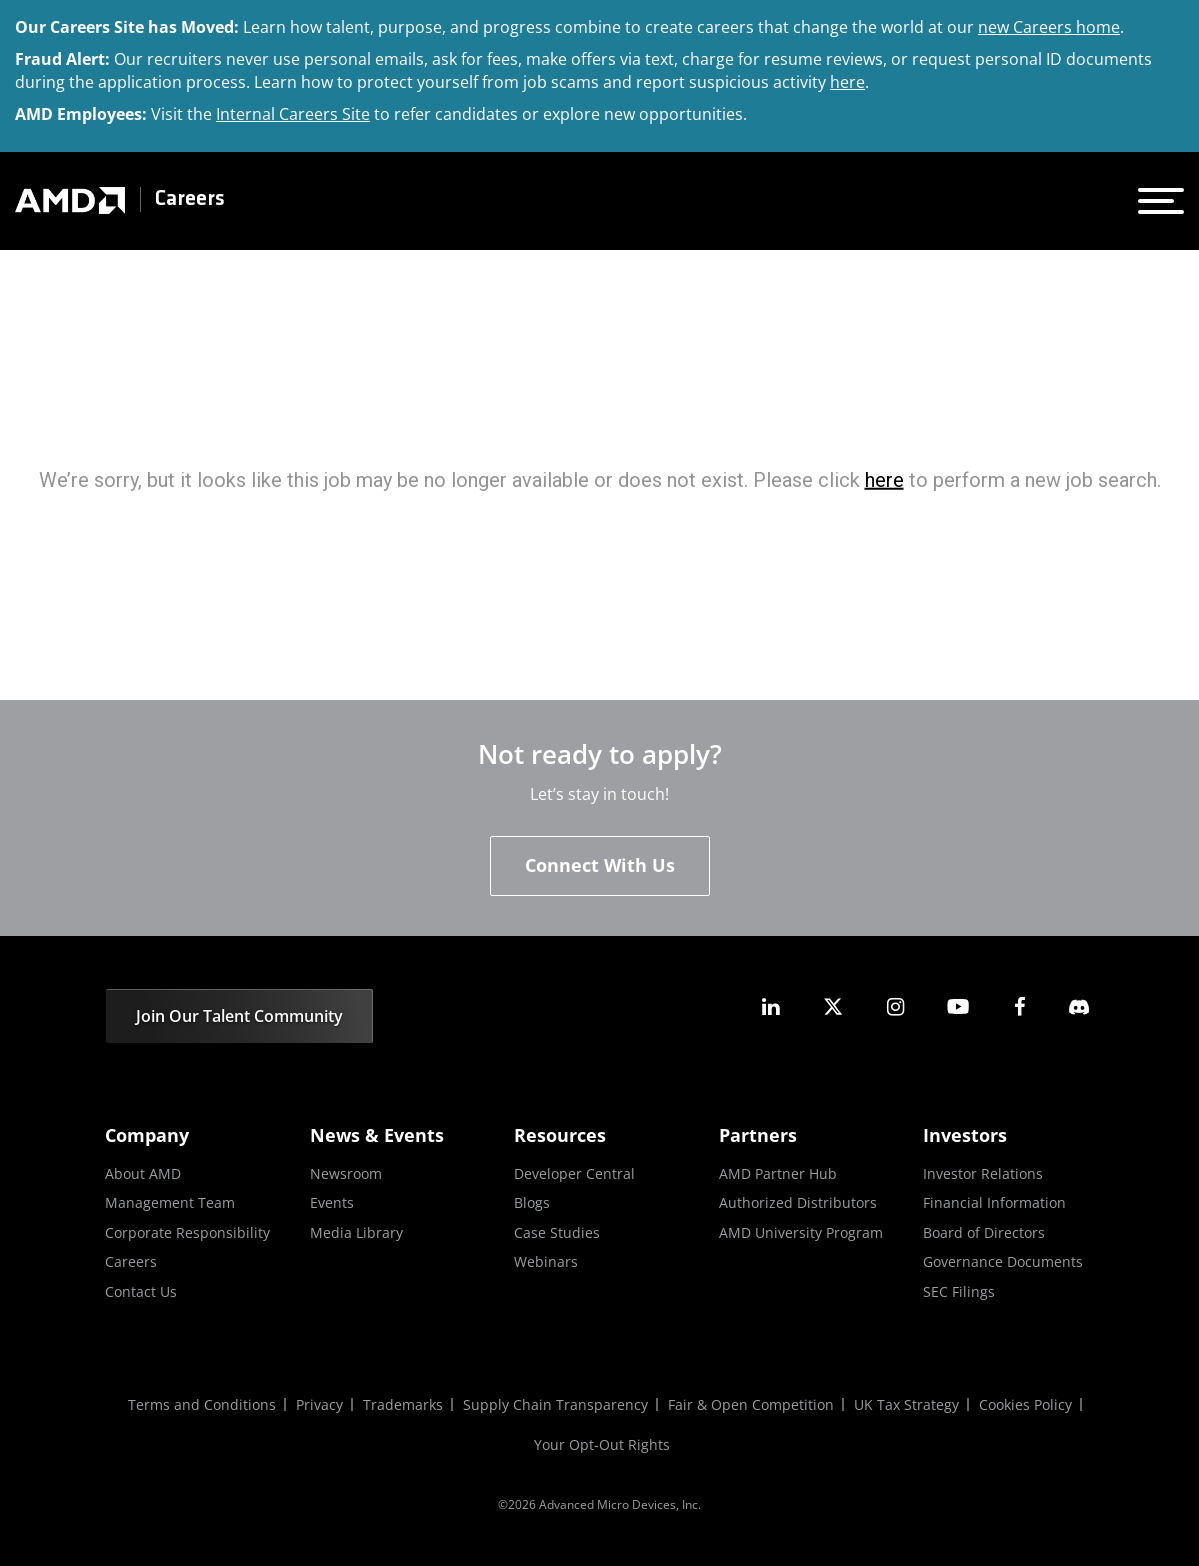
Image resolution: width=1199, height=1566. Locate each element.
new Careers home (1049, 27)
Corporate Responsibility (187, 1232)
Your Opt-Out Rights (602, 1444)
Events (332, 1202)
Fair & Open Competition (751, 1404)
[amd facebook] (1020, 1006)
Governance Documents (1003, 1261)
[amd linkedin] (771, 1006)
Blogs (532, 1202)
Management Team (170, 1202)
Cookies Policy (1025, 1404)
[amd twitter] (833, 1006)
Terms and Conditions (202, 1404)
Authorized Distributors (798, 1202)
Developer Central (574, 1173)
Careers (190, 199)
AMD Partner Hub (778, 1173)
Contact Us (141, 1291)
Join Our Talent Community (239, 1016)
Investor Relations (983, 1173)
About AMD (143, 1173)
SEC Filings (959, 1291)
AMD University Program (801, 1232)
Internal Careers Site (293, 114)
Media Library (356, 1232)
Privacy (319, 1404)
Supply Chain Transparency (555, 1404)
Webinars (546, 1261)
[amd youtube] (958, 1006)
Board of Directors (984, 1232)
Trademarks (403, 1404)
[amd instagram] (895, 1006)
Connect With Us (600, 865)
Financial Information (994, 1202)
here (847, 82)
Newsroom (346, 1173)
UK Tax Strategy (906, 1404)
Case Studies (557, 1232)
